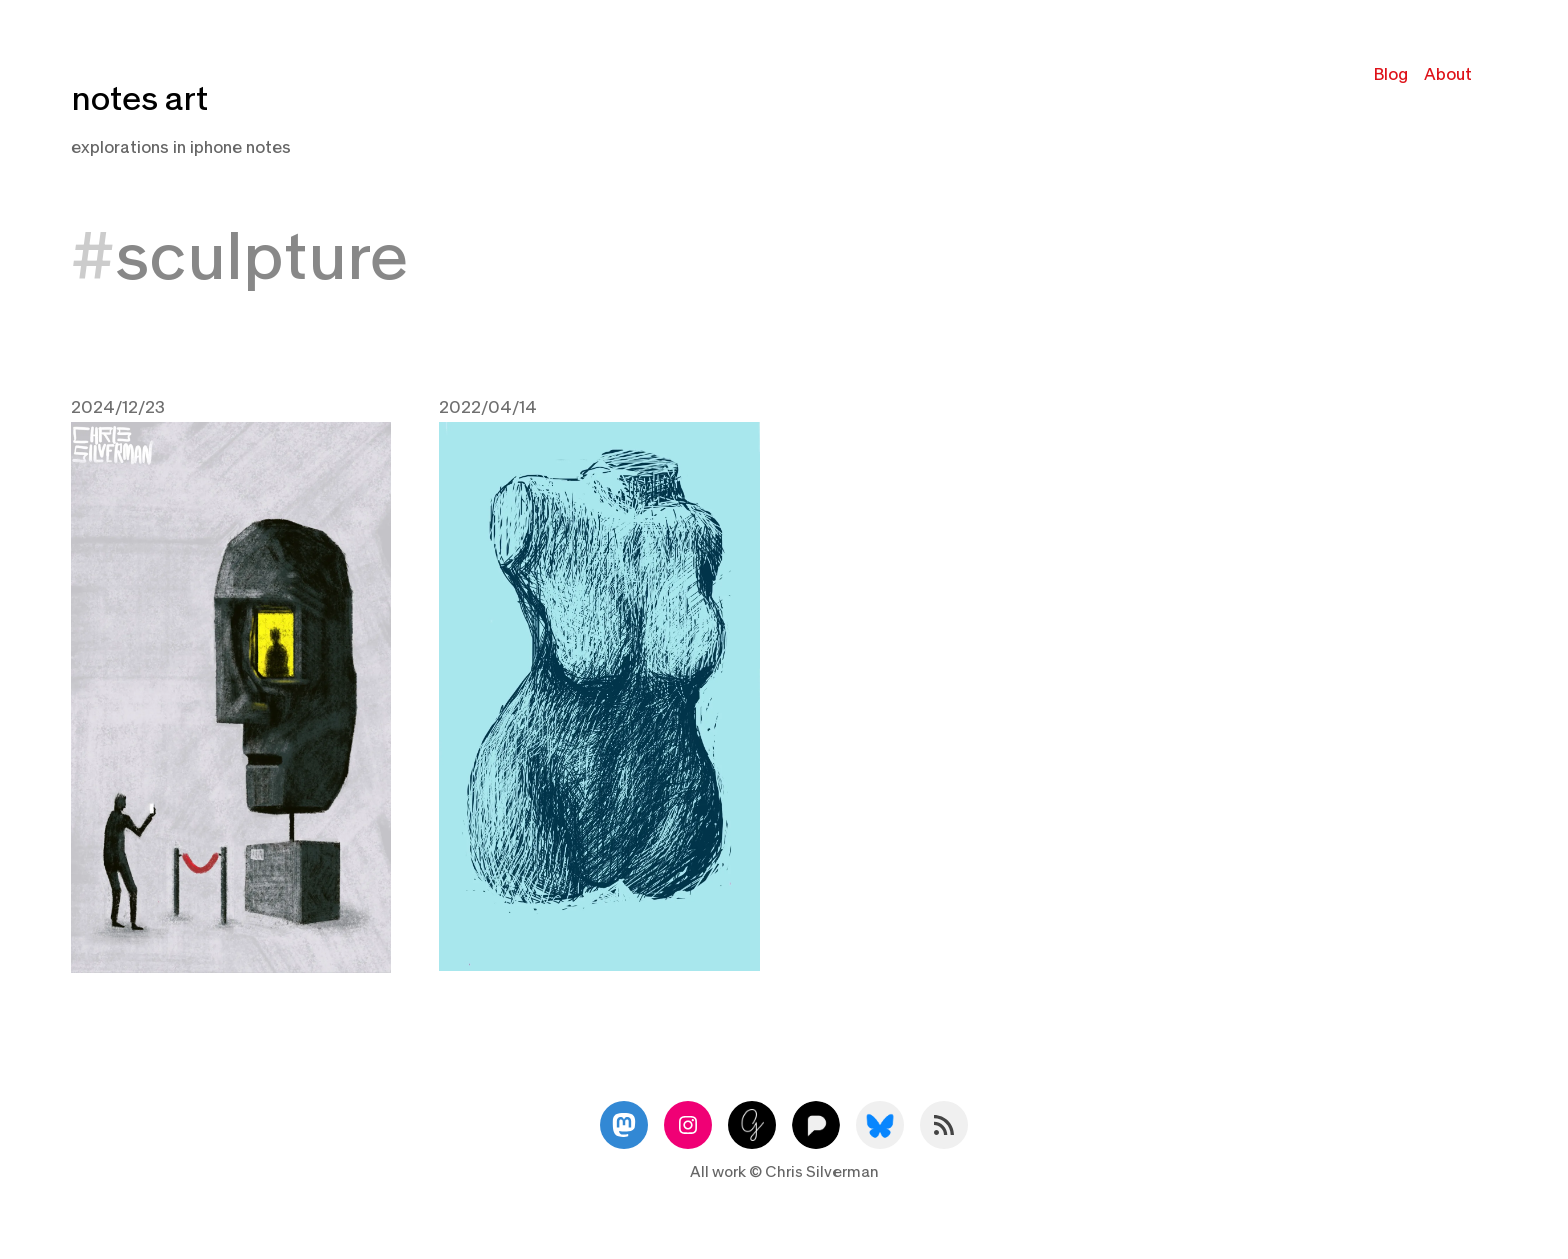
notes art (139, 99)
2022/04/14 (488, 407)
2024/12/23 (118, 407)
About (1448, 74)
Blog (1391, 74)
